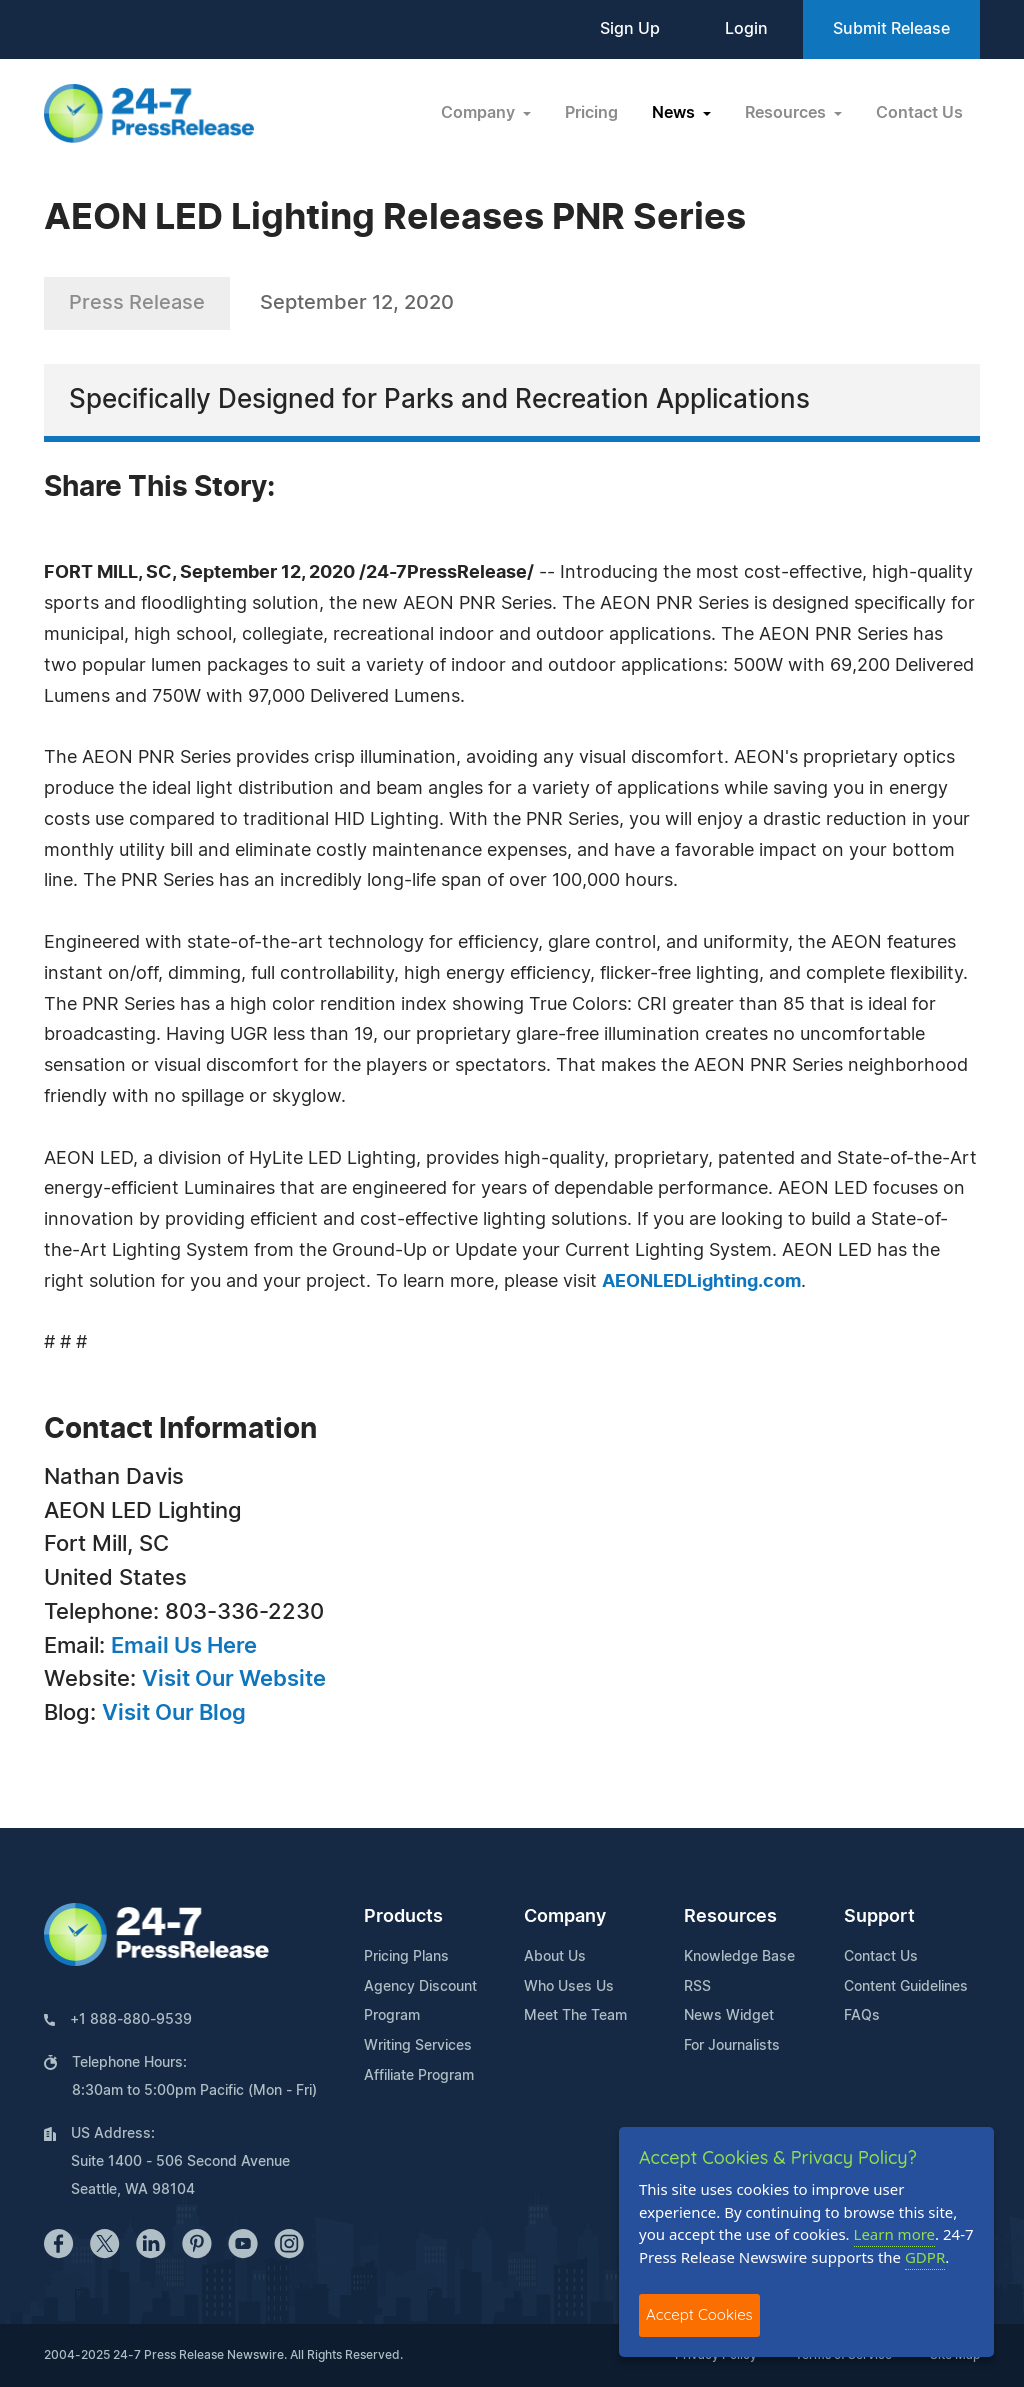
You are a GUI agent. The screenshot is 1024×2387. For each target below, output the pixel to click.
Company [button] (480, 113)
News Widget (729, 2016)
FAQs (862, 2016)
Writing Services (418, 2046)
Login (746, 29)
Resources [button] (787, 113)
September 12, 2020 (357, 303)
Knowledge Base (739, 1957)
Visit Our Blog (174, 1713)
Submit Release (891, 29)
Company (565, 1917)
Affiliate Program (419, 2076)
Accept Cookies (699, 2314)
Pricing (591, 113)
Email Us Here (184, 1646)
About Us (555, 1957)
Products (403, 1917)
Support (879, 1917)
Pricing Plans (406, 1957)
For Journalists (732, 2046)
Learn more (895, 2234)
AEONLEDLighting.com (701, 1282)
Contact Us (919, 113)
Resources (730, 1917)
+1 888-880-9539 (131, 2020)
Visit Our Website (234, 1679)
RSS (697, 1987)
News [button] (675, 113)
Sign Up (630, 29)
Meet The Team (575, 2016)
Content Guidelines (906, 1987)
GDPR (925, 2257)
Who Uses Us (569, 1987)
